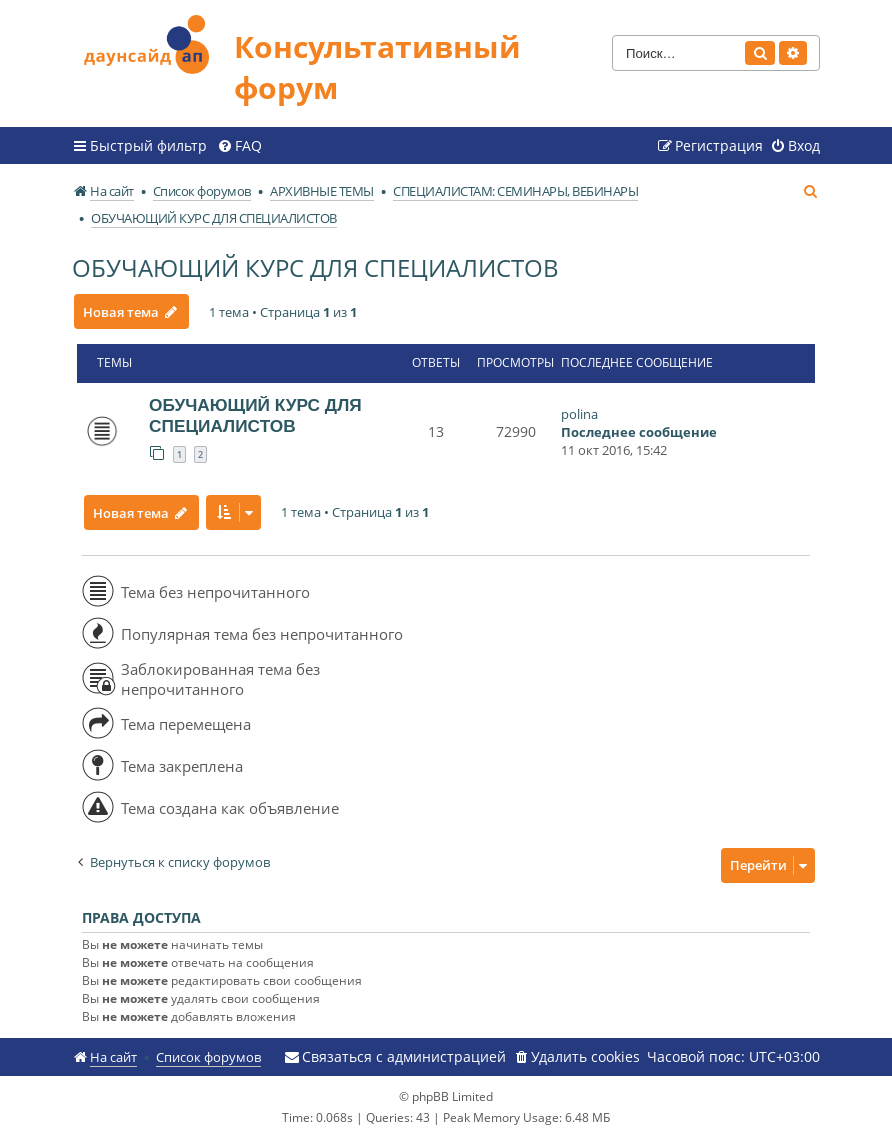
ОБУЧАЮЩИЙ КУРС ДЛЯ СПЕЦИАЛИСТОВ (315, 267)
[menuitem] (239, 146)
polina (579, 414)
